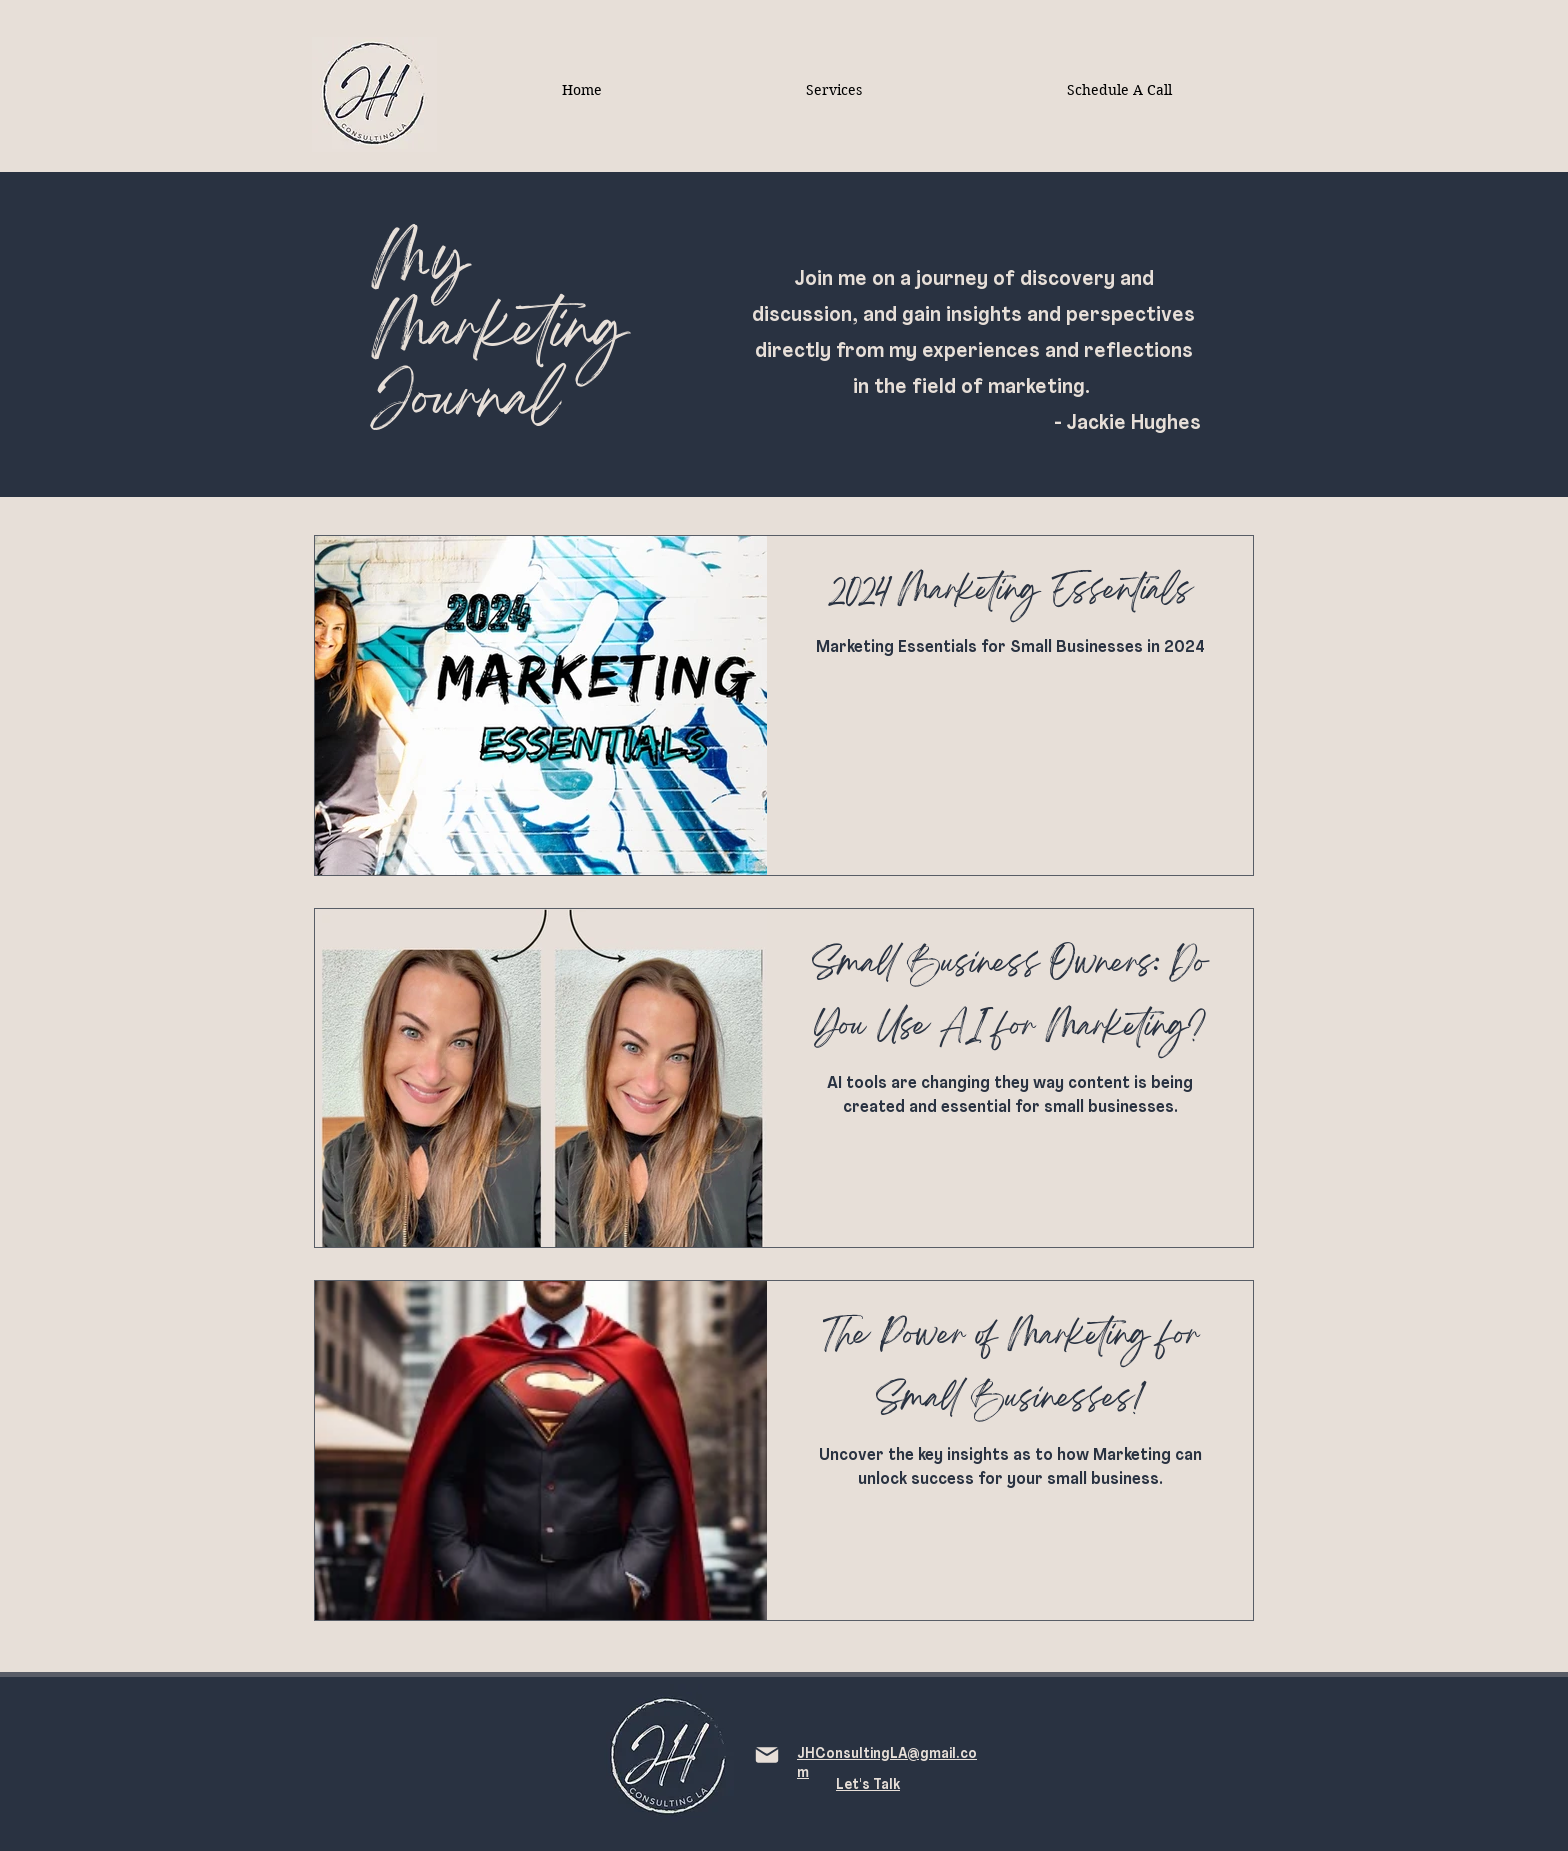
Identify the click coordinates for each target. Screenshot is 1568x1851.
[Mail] (767, 1755)
